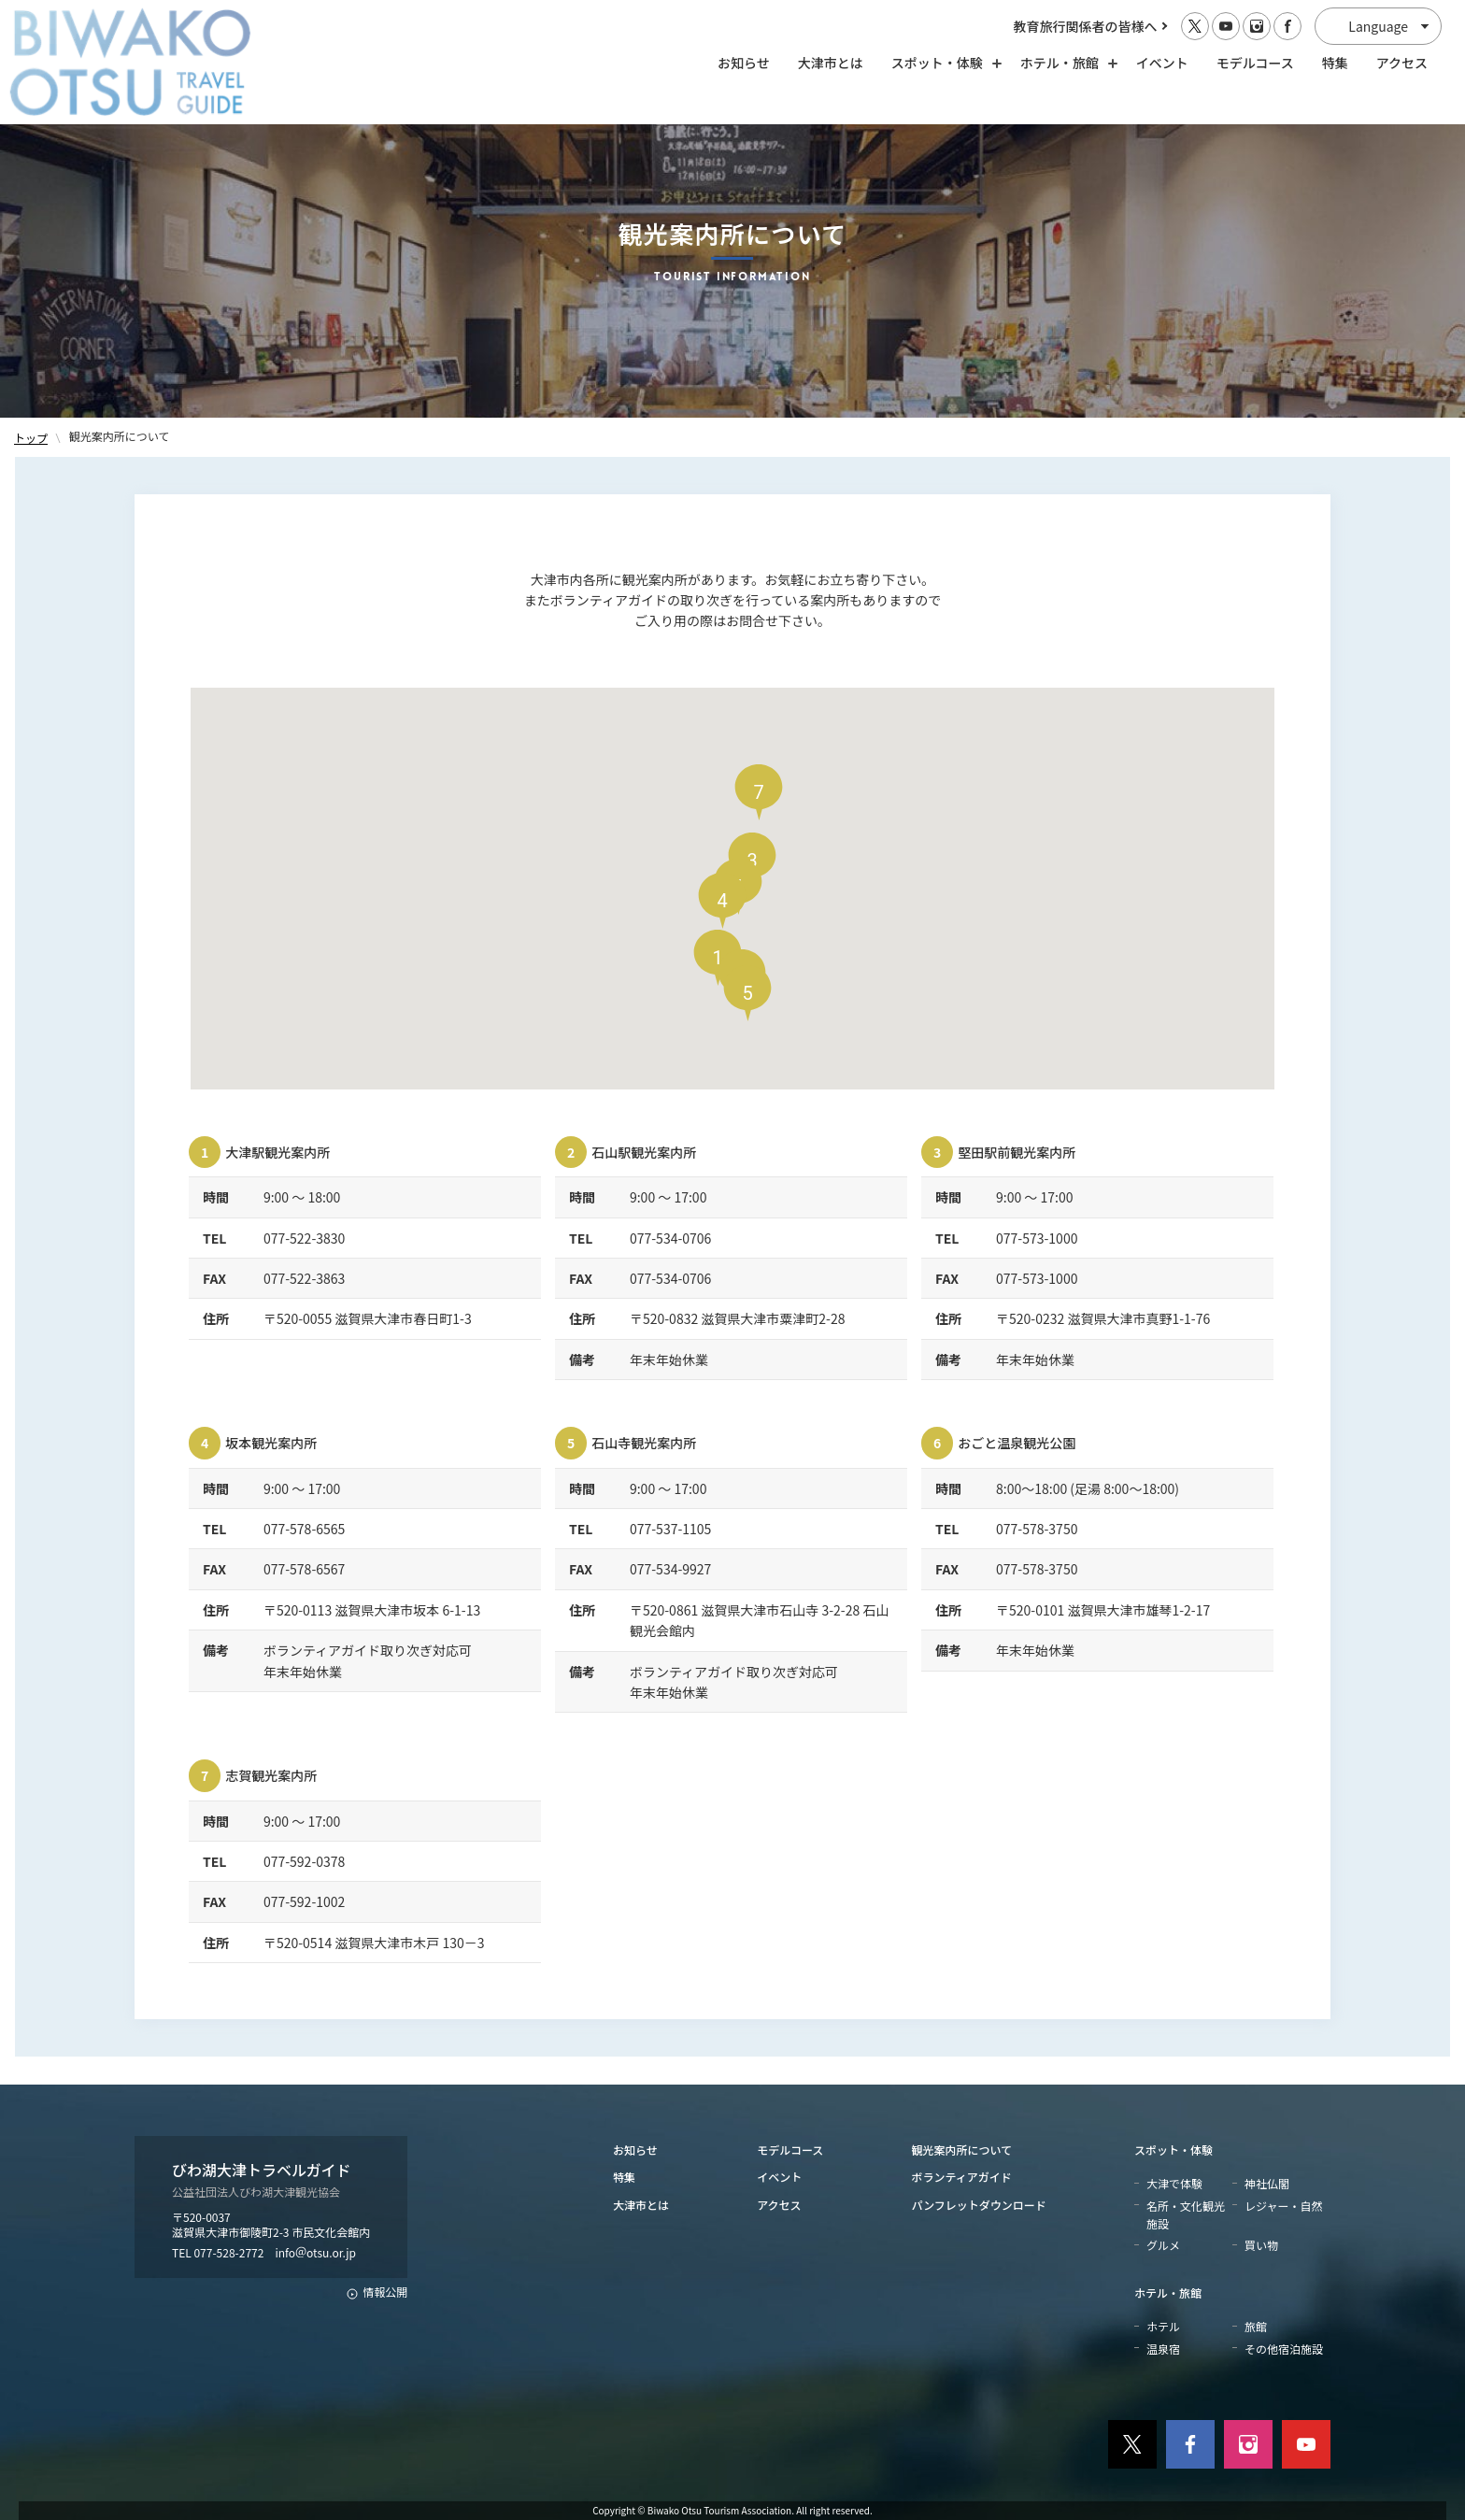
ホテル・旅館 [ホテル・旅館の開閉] (1064, 62)
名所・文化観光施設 (1185, 2214)
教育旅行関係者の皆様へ (1086, 26)
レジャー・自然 (1283, 2206)
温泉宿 (1163, 2348)
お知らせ (744, 62)
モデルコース (1255, 62)
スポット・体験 (1173, 2149)
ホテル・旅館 (1168, 2292)
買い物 (1261, 2245)
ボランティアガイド (962, 2177)
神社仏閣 (1267, 2183)
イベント (1162, 62)
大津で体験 (1174, 2183)
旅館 (1256, 2326)
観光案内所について (962, 2149)
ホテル (1163, 2326)
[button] (722, 901)
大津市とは (830, 62)
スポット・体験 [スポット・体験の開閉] (941, 62)
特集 (1335, 62)
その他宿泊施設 (1284, 2348)
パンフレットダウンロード (979, 2205)
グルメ (1163, 2245)
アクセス (1402, 62)
